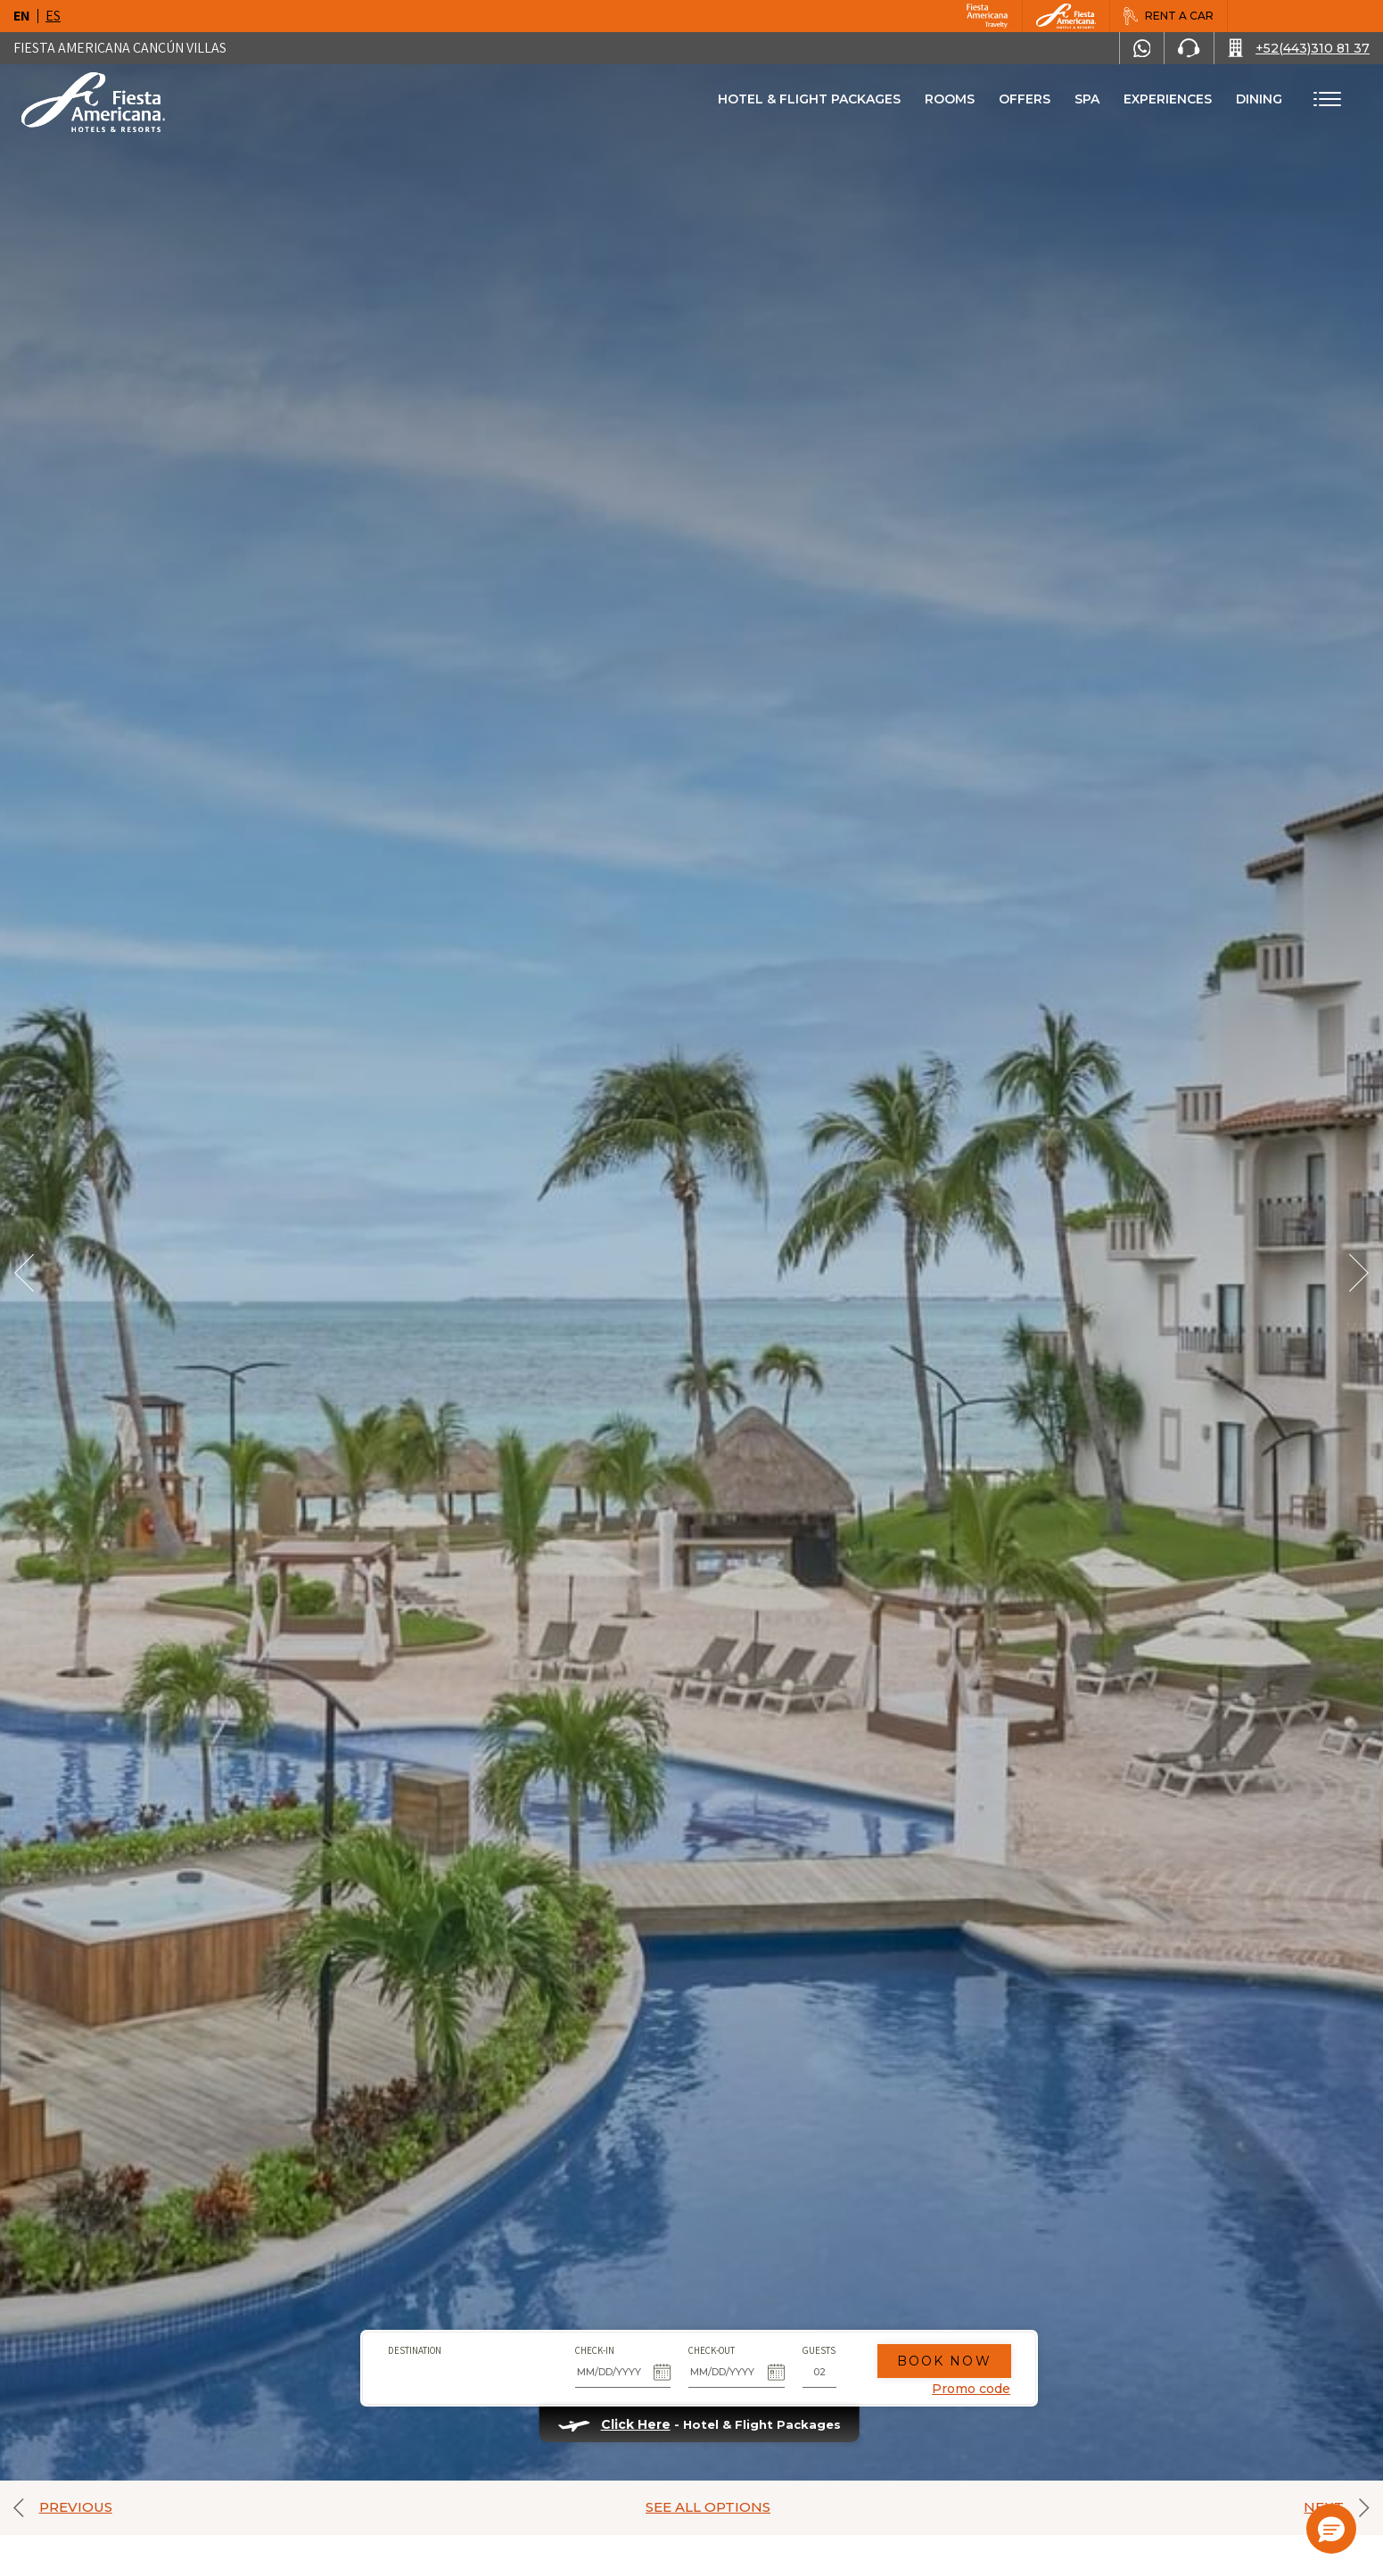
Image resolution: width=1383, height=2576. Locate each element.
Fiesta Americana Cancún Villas (119, 47)
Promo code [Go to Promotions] (964, 2383)
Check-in (586, 2344)
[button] (1331, 2529)
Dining (1259, 99)
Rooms (950, 99)
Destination (406, 2344)
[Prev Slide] (24, 1272)
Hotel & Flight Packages (809, 105)
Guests (811, 2344)
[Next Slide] (1359, 1272)
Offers (1024, 99)
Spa (1086, 99)
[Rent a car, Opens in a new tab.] (1168, 16)
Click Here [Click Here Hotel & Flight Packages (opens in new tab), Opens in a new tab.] (628, 2419)
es (53, 15)
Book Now (936, 2355)
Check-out (704, 2344)
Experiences (1168, 99)
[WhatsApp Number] (1142, 48)
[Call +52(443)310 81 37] (1298, 48)
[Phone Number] (1189, 48)
